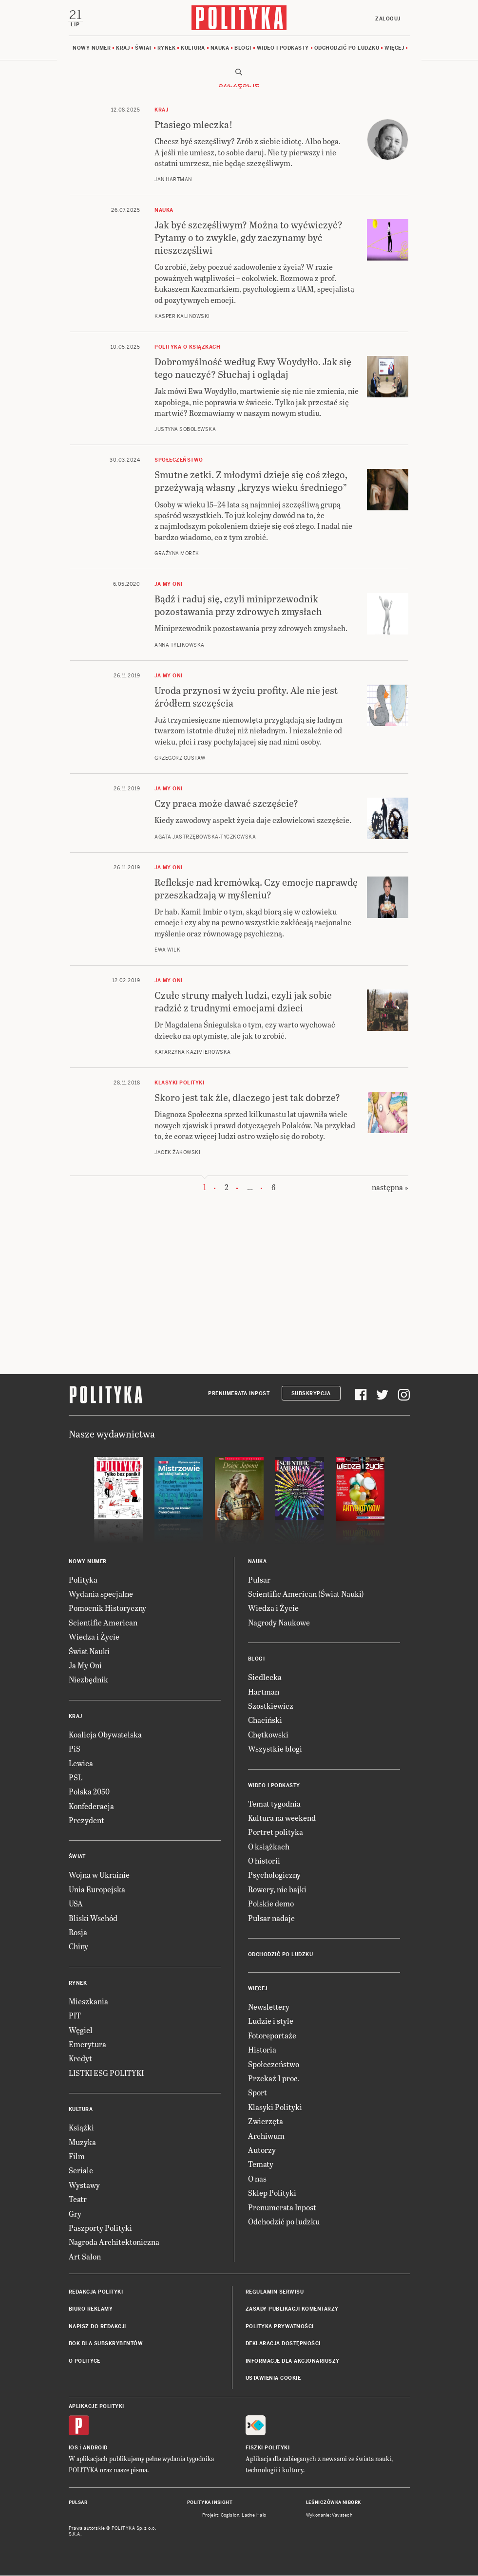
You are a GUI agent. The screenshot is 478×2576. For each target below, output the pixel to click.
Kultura (193, 48)
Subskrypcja (311, 1394)
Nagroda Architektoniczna (114, 2242)
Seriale (81, 2171)
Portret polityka (275, 1832)
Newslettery (268, 2007)
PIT (75, 2015)
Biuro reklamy (91, 2310)
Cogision (230, 2516)
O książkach (268, 1846)
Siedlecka (265, 1677)
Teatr (78, 2199)
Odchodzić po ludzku (347, 48)
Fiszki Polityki (268, 2448)
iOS (73, 2448)
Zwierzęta (265, 2121)
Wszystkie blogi (275, 1749)
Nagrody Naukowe (279, 1622)
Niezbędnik (88, 1680)
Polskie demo (271, 1904)
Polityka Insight (209, 2503)
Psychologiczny (274, 1875)
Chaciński (265, 1720)
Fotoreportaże (272, 2035)
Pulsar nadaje (271, 1918)
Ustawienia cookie (273, 2378)
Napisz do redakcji (97, 2327)
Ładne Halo (254, 2516)
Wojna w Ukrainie (99, 1875)
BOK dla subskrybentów (106, 2344)
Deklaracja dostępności (283, 2344)
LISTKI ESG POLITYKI (106, 2073)
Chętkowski (268, 1734)
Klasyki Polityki (275, 2107)
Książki (81, 2127)
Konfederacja (91, 1806)
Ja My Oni (85, 1665)
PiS (74, 1749)
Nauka (219, 48)
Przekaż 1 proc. (274, 2078)
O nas (257, 2178)
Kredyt (80, 2059)
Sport (257, 2093)
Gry (75, 2214)
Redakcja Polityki (96, 2292)
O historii (264, 1861)
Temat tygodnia (274, 1804)
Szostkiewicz (270, 1706)
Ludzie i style (270, 2021)
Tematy (260, 2164)
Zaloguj (387, 19)
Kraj (123, 48)
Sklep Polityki (272, 2193)
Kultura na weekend (282, 1818)
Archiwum (266, 2136)
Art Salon (85, 2256)
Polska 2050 (89, 1792)
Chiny (78, 1947)
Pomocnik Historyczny (107, 1608)
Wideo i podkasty (283, 48)
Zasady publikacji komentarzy (292, 2310)
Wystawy (84, 2185)
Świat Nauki (89, 1651)
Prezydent (86, 1820)
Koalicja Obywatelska (105, 1734)
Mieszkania (88, 2001)
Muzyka (82, 2142)
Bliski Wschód (93, 1918)
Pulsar (259, 1580)
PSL (75, 1777)
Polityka (83, 1580)
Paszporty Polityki (100, 2228)
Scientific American (103, 1622)
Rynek (166, 48)
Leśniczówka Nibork (333, 2503)
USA (76, 1904)
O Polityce (84, 2361)
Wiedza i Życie (94, 1637)
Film (77, 2156)
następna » (390, 1188)
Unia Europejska (97, 1889)
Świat (143, 48)
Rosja (78, 1932)
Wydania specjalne (101, 1594)
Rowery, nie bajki (277, 1889)
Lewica (81, 1763)
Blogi (242, 48)
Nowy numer (92, 48)
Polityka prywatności (280, 2327)
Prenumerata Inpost (238, 1394)
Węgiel (81, 2030)
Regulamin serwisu (275, 2292)
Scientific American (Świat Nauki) (306, 1594)
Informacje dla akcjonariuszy (293, 2361)
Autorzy (262, 2150)
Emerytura (87, 2044)
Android (95, 2448)
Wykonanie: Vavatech (329, 2516)
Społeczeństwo (273, 2064)
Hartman (263, 1692)
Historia (262, 2049)
